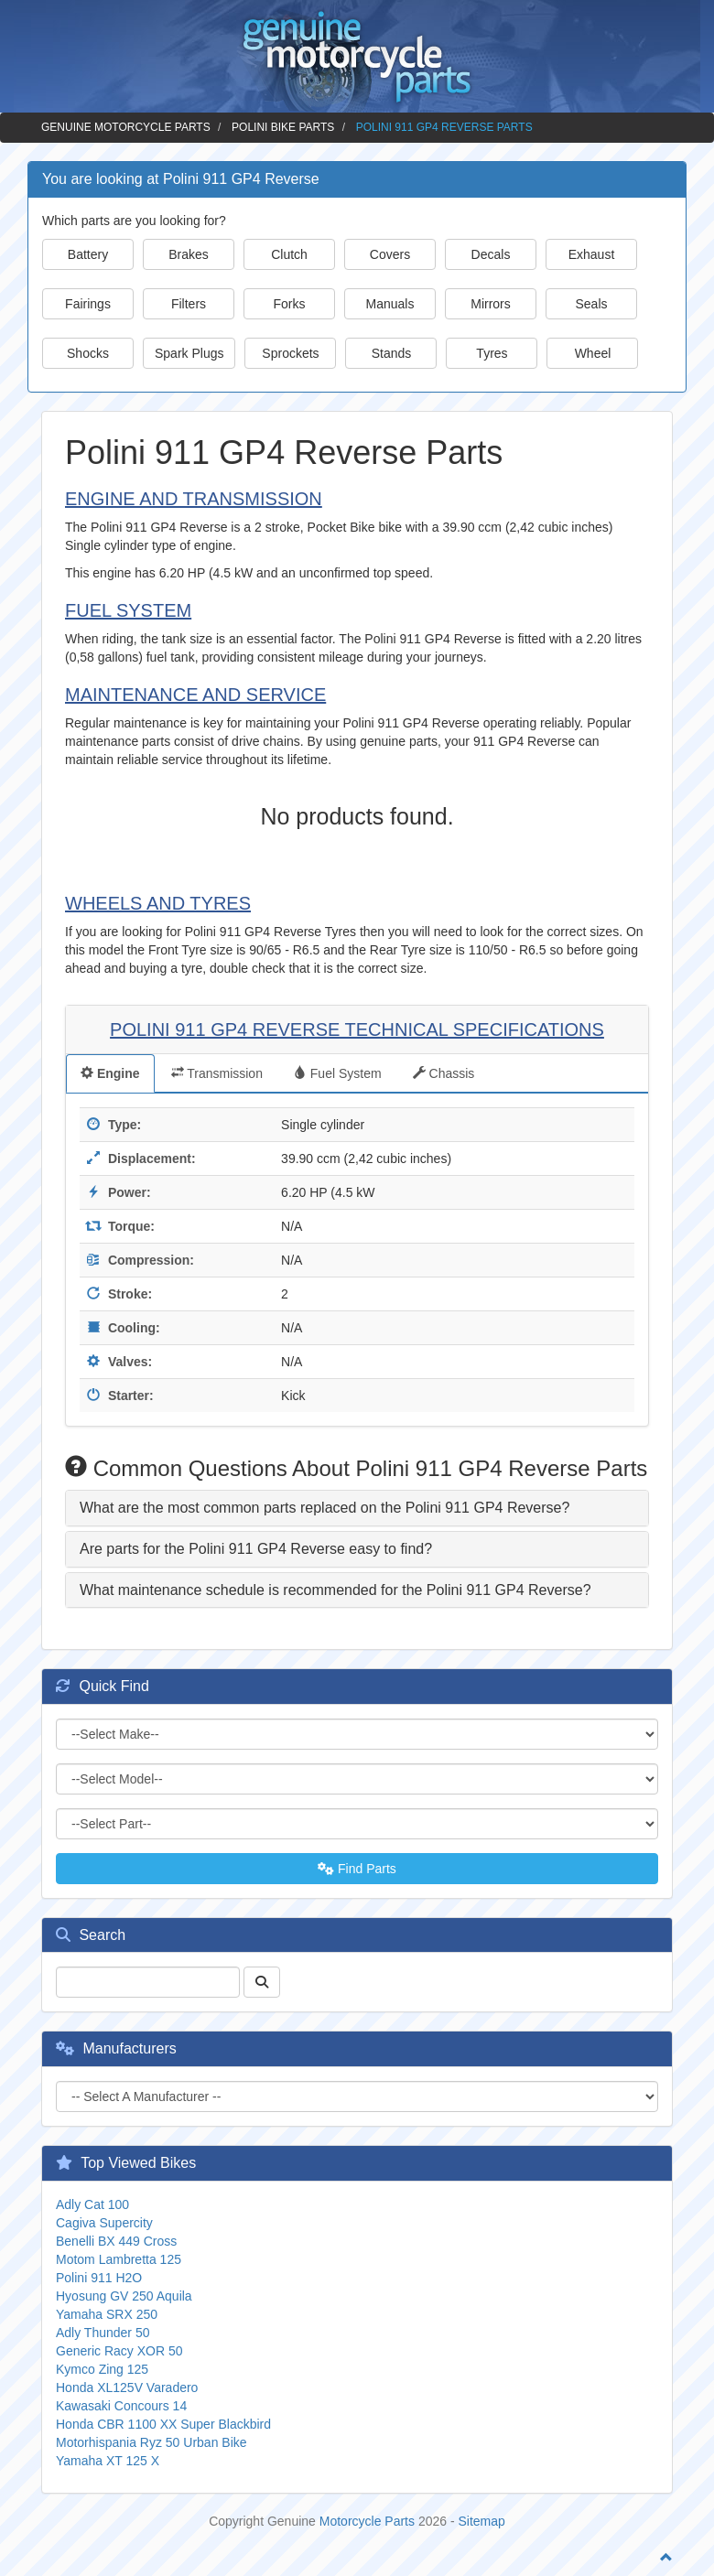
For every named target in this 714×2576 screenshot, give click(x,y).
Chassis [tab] (444, 1073)
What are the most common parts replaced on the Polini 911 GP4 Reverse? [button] (324, 1507)
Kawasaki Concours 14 (121, 2405)
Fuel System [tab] (338, 1073)
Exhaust (591, 254)
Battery (88, 254)
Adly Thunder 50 (102, 2332)
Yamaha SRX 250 (106, 2314)
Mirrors (491, 303)
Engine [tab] (110, 1073)
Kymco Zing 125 (102, 2369)
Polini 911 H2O (99, 2277)
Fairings (88, 303)
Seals (591, 303)
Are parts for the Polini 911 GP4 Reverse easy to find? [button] (256, 1549)
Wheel (593, 353)
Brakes (188, 254)
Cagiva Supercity (104, 2222)
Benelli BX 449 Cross (116, 2241)
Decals (491, 254)
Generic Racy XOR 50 (119, 2351)
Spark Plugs (189, 353)
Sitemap (482, 2521)
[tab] (357, 1508)
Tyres (491, 353)
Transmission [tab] (217, 1073)
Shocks (88, 353)
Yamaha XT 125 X (107, 2460)
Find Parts (357, 1868)
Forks (290, 303)
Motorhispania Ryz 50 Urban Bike (151, 2442)
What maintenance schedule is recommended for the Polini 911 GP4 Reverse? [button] (335, 1590)
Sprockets (290, 353)
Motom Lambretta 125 (118, 2259)
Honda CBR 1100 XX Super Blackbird (163, 2424)
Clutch (289, 254)
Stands (392, 353)
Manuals (390, 303)
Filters (188, 303)
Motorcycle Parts (367, 2521)
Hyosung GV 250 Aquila (124, 2296)
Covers (390, 254)
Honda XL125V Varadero (127, 2387)
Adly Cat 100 (92, 2204)
